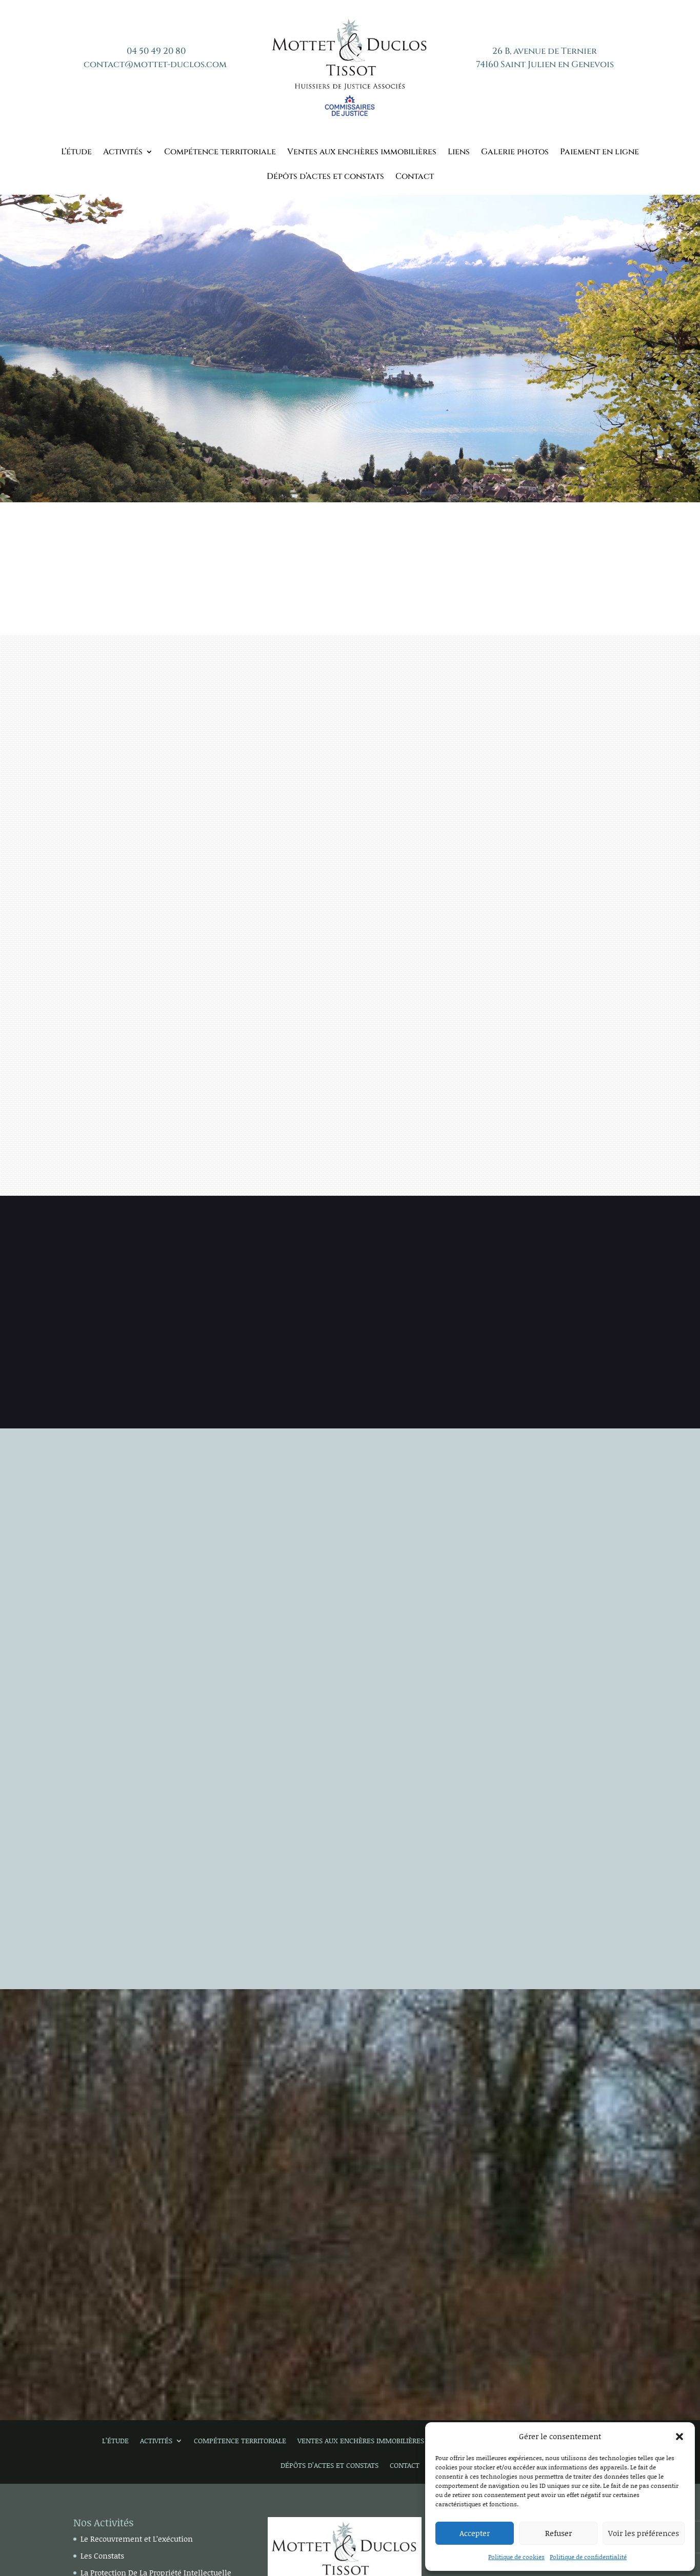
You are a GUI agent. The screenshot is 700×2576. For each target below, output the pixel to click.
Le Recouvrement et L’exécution (137, 2538)
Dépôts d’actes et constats (325, 177)
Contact (414, 177)
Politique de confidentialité (588, 2556)
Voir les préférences (643, 2533)
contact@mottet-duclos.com (155, 64)
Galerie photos (515, 152)
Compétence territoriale (220, 152)
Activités (123, 152)
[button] (679, 2436)
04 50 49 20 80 (156, 51)
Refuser (558, 2533)
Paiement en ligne (599, 152)
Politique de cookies (516, 2556)
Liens (459, 152)
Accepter (474, 2533)
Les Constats (102, 2555)
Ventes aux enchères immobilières (361, 152)
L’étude (76, 152)
